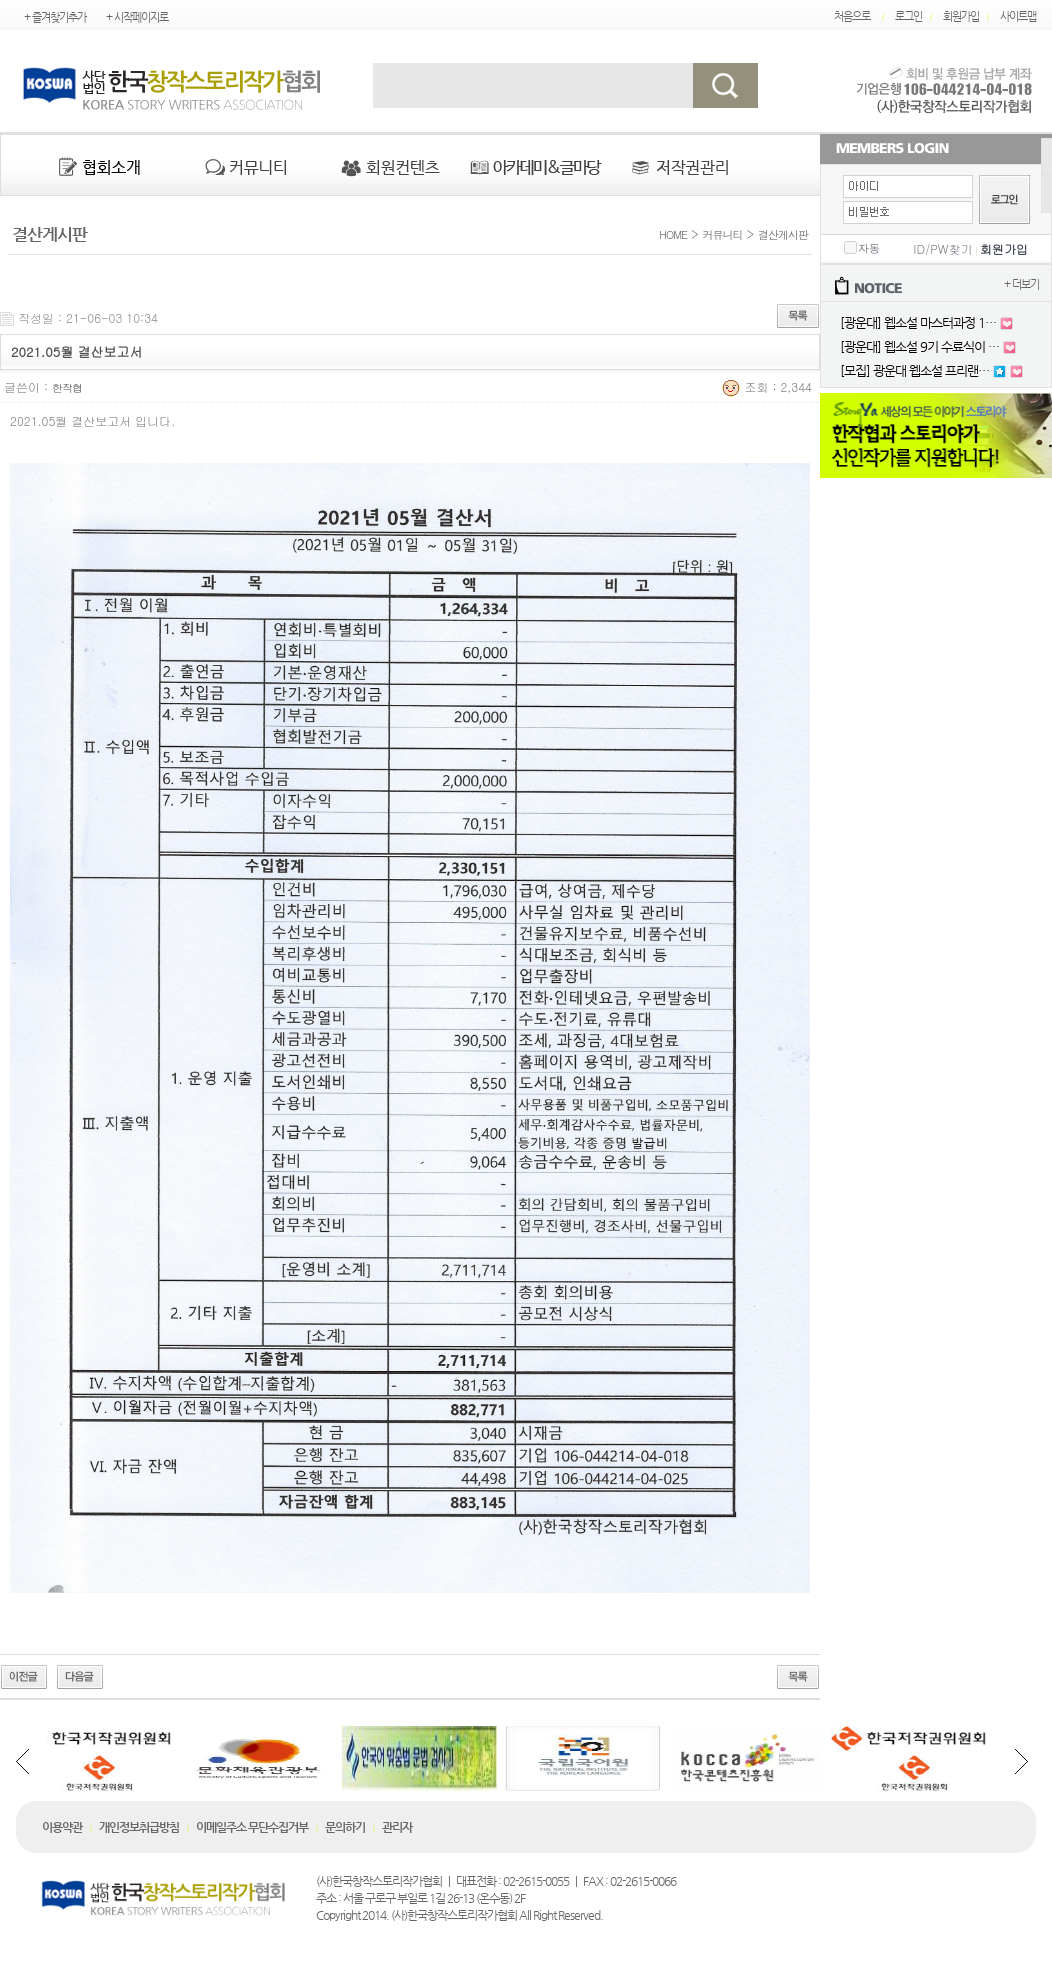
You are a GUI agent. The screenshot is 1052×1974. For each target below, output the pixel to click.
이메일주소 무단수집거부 (252, 1827)
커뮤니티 (723, 234)
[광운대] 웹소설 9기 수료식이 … (919, 346)
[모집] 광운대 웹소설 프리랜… (914, 370)
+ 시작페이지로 (137, 17)
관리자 (397, 1827)
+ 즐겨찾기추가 (55, 17)
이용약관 (62, 1827)
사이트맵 (1018, 16)
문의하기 (345, 1827)
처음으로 (852, 16)
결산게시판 (783, 234)
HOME (670, 234)
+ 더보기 (1021, 284)
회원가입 (961, 16)
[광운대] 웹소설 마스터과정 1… (918, 322)
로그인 (908, 16)
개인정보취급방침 (139, 1827)
